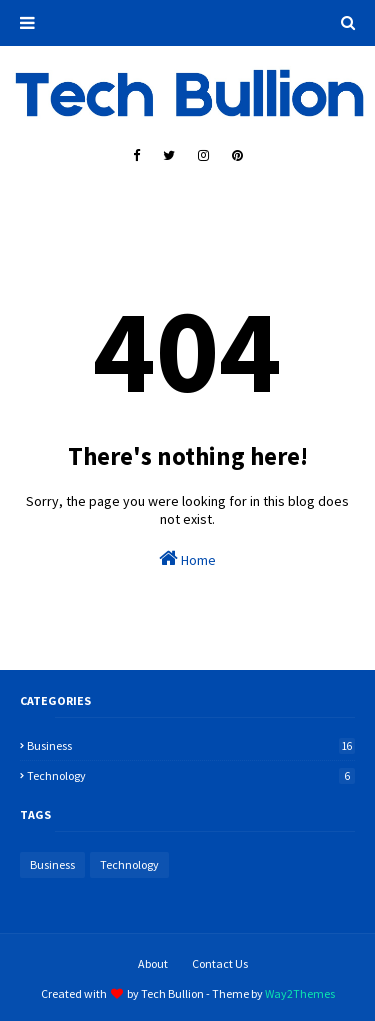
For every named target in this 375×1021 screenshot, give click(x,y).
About (153, 963)
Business (191, 745)
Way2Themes (300, 993)
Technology (191, 775)
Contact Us (220, 963)
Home (187, 558)
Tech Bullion (172, 993)
